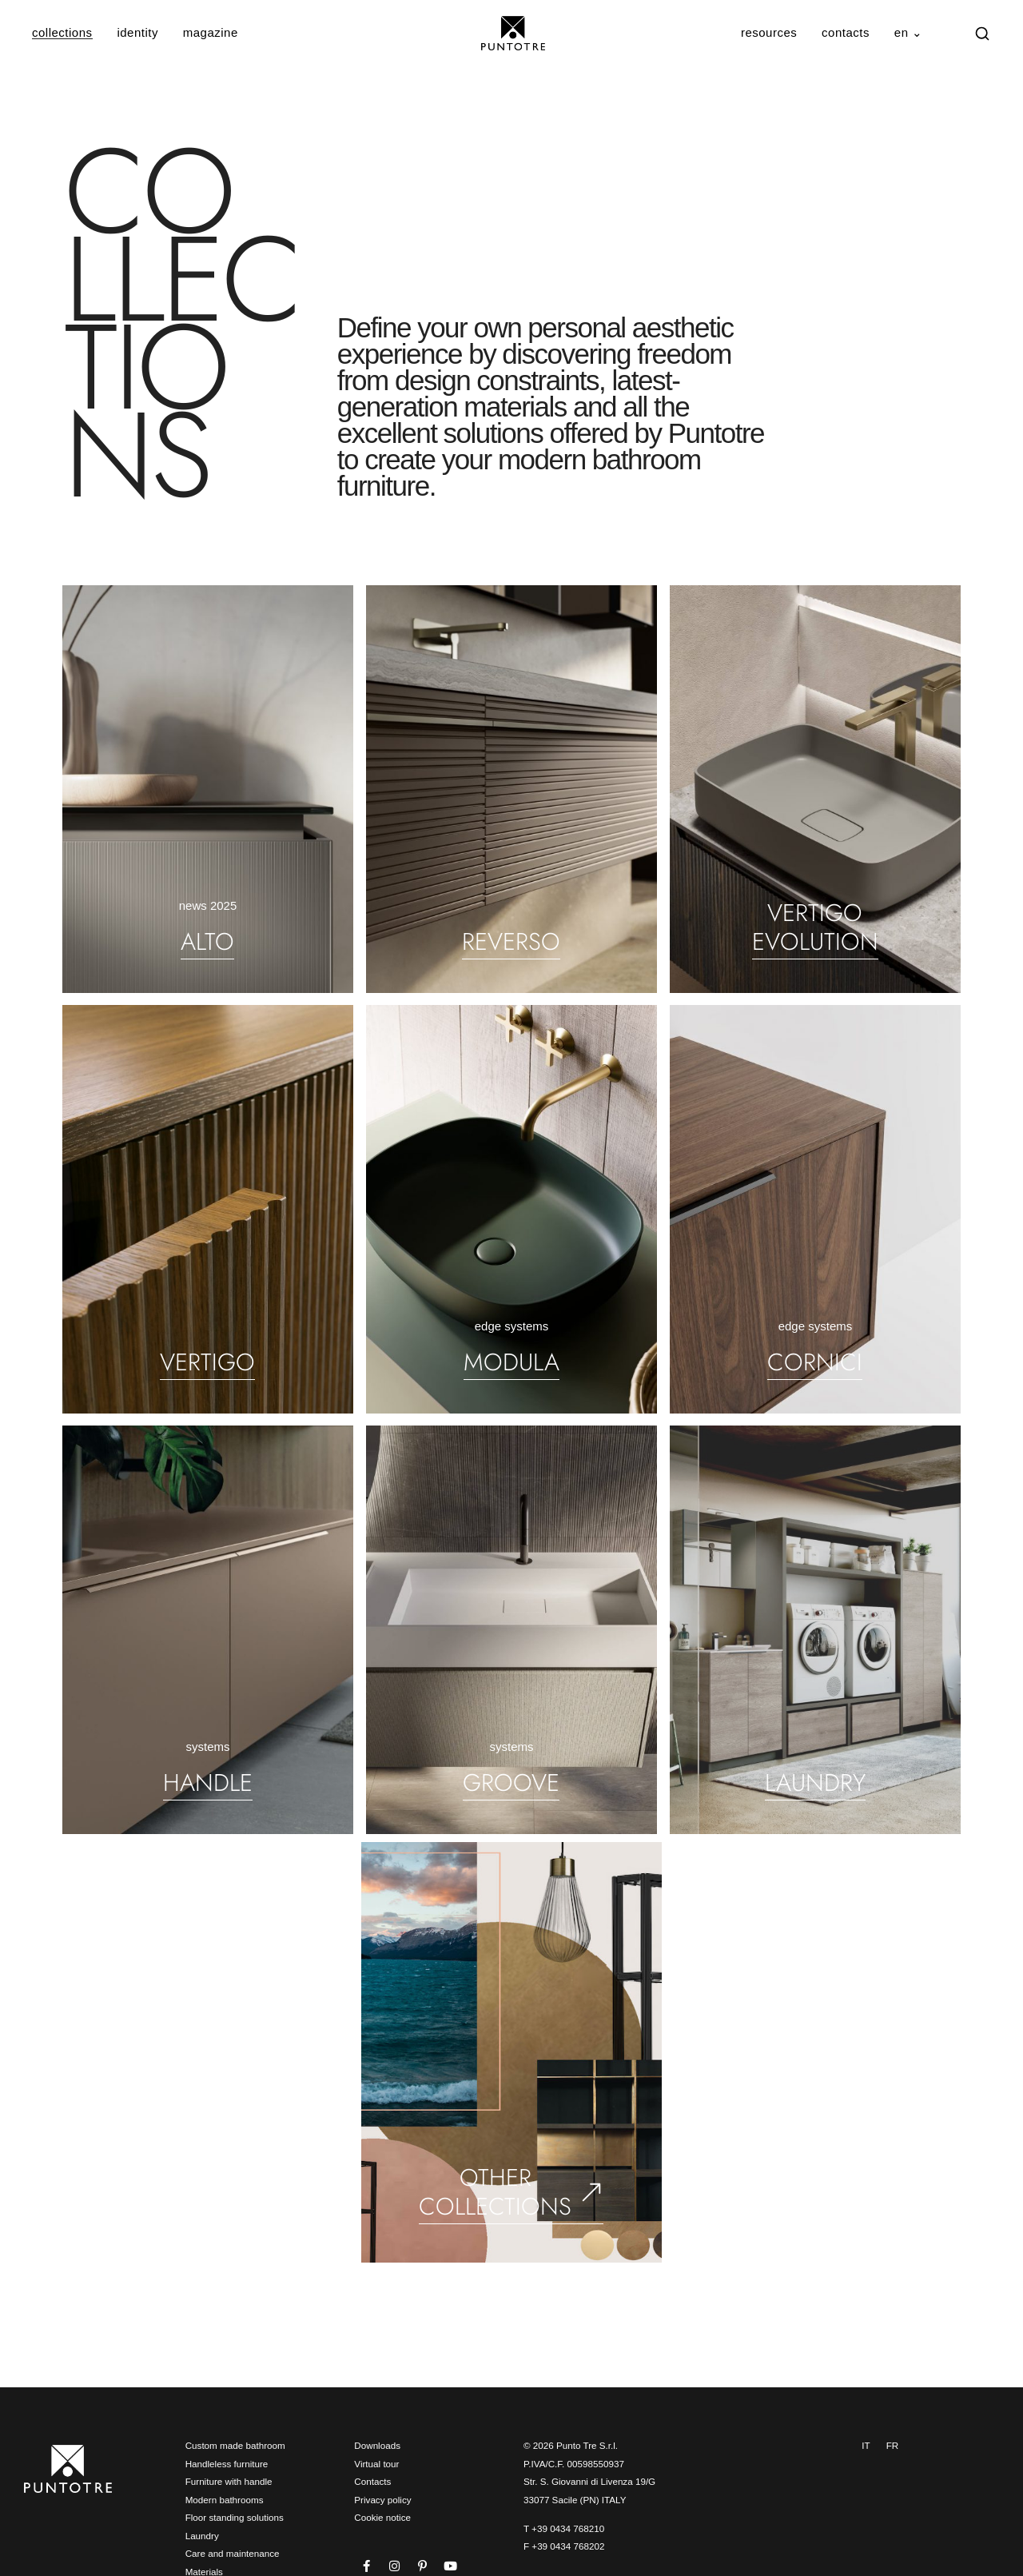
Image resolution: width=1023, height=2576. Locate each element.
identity (137, 32)
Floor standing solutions (234, 2517)
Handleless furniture (227, 2463)
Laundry (202, 2535)
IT (866, 2445)
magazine (210, 32)
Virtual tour (376, 2463)
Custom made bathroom (235, 2445)
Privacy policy (382, 2499)
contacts (846, 32)
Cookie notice (382, 2517)
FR (892, 2445)
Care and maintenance (232, 2553)
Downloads (377, 2445)
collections (62, 32)
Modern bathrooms (224, 2499)
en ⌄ (908, 32)
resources (769, 32)
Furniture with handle (229, 2481)
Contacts (372, 2481)
